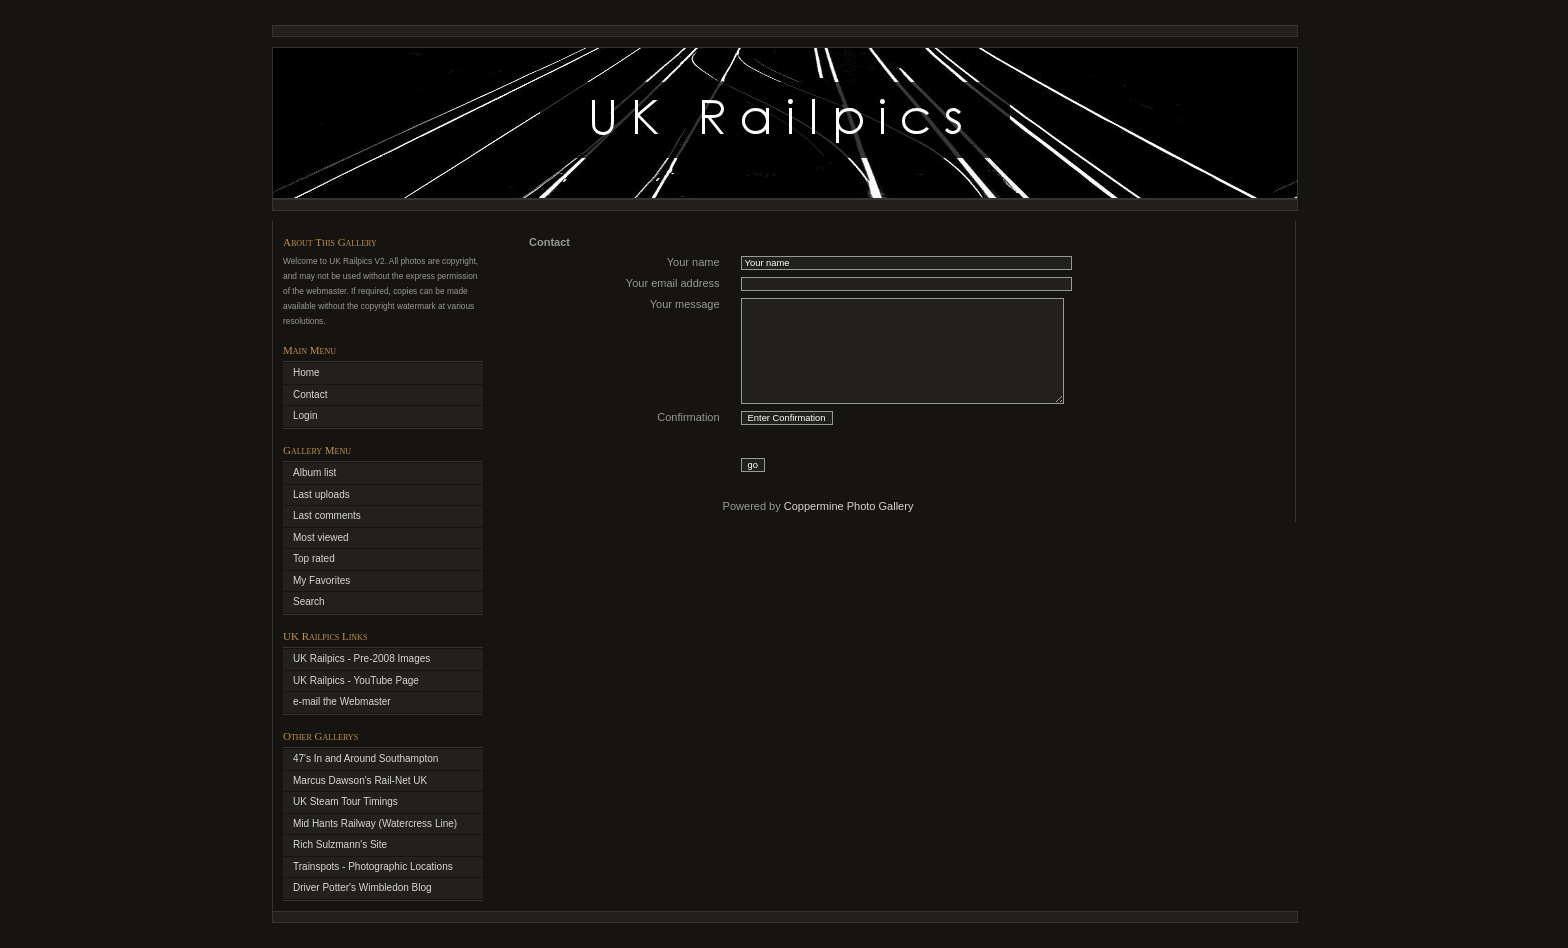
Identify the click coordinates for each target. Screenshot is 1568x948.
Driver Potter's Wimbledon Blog (362, 887)
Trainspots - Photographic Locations (373, 866)
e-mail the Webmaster (342, 701)
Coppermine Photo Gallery (849, 506)
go (753, 465)
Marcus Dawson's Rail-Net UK (360, 780)
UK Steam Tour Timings (345, 801)
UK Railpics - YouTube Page (356, 680)
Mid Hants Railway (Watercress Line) (375, 823)
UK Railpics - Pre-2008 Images (361, 658)
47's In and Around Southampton (365, 758)
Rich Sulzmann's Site (340, 844)
